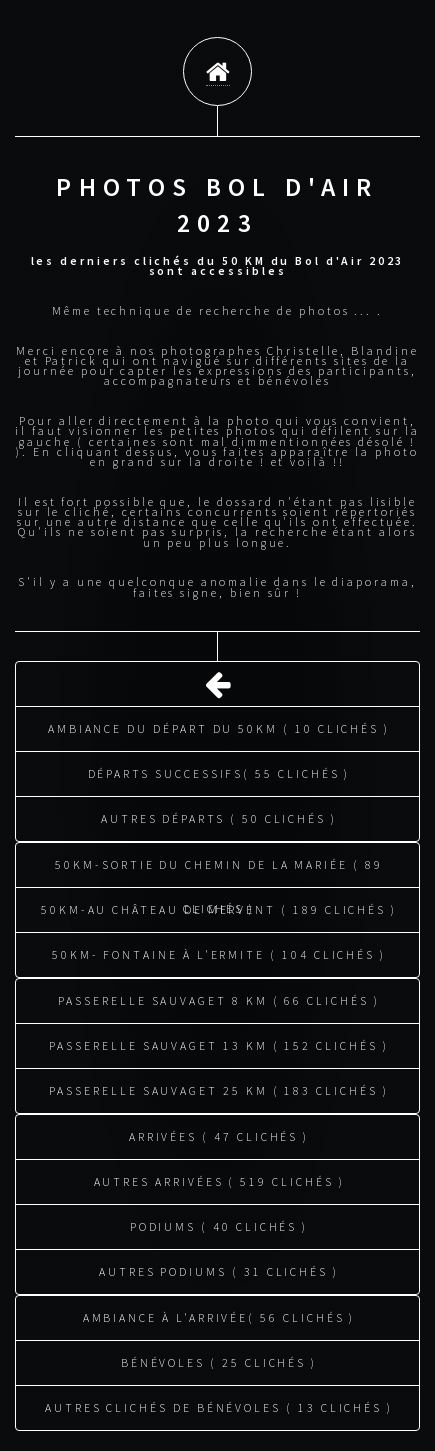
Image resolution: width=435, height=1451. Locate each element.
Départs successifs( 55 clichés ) (219, 770)
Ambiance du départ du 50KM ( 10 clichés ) (219, 725)
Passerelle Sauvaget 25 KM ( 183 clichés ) (218, 1087)
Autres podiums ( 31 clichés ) (219, 1268)
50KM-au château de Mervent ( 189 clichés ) (219, 906)
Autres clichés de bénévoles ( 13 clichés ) (219, 1404)
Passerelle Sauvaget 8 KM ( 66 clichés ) (218, 997)
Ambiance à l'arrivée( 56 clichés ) (219, 1314)
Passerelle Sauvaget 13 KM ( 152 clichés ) (218, 1042)
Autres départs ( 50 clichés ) (219, 815)
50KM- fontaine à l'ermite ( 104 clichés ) (219, 951)
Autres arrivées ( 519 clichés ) (219, 1178)
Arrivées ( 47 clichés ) (219, 1133)
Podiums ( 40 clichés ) (219, 1223)
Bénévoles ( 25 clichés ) (219, 1359)
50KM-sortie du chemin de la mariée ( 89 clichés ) (218, 869)
